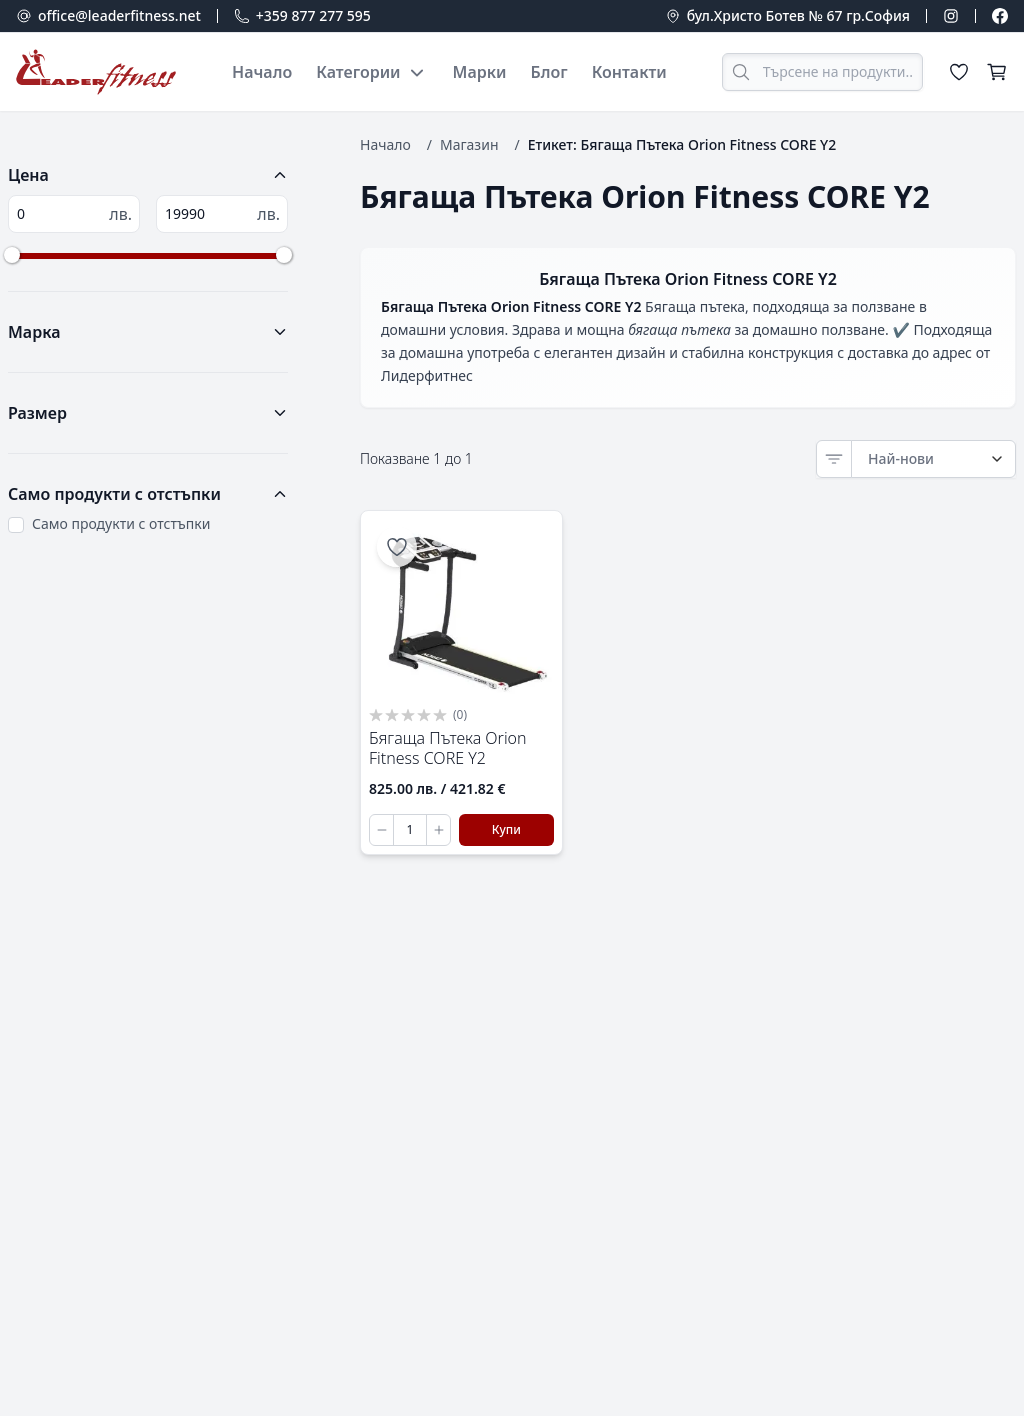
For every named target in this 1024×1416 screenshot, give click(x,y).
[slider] (12, 255)
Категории (372, 72)
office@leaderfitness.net (119, 15)
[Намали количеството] (382, 830)
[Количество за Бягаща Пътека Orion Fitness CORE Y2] (410, 830)
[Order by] (933, 459)
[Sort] (834, 459)
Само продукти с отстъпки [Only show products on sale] (121, 523)
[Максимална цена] (222, 214)
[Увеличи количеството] (438, 830)
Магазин (469, 144)
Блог (549, 72)
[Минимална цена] (74, 214)
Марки (480, 72)
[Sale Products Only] (16, 525)
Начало (262, 72)
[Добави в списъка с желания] (397, 547)
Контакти (629, 72)
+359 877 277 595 (313, 15)
